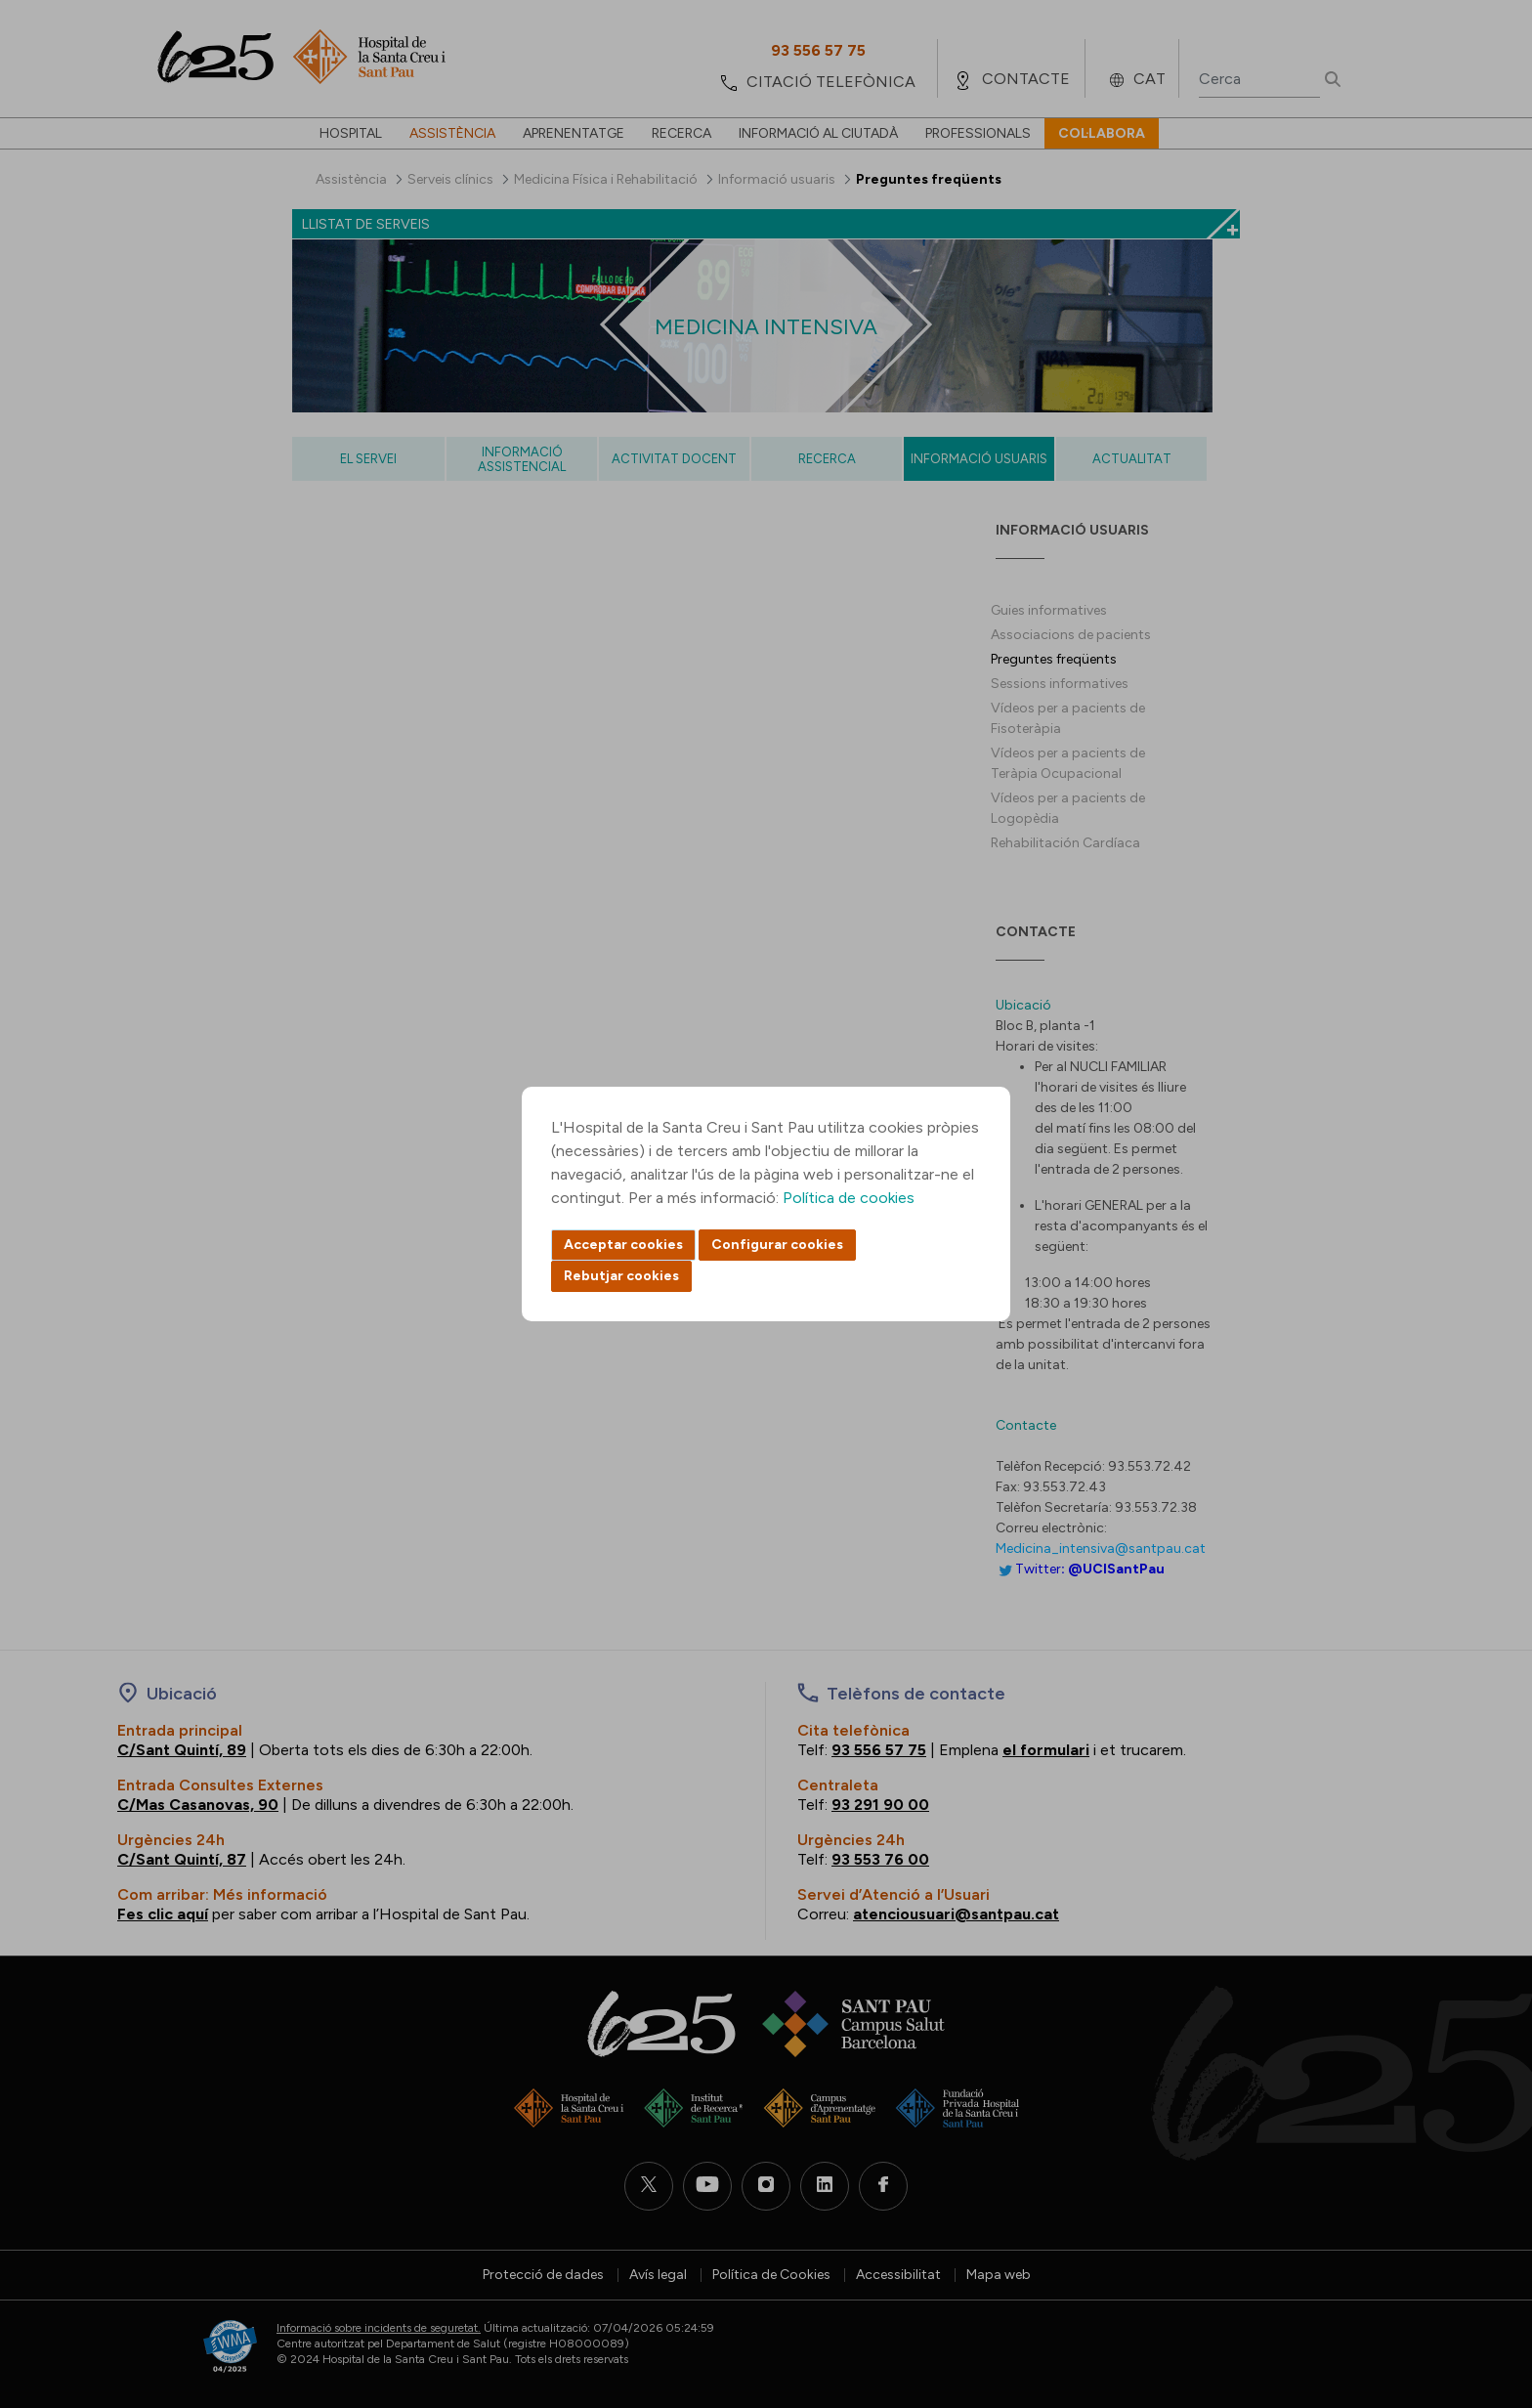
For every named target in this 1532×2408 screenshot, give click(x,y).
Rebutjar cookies (621, 1276)
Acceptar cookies (623, 1244)
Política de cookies (849, 1197)
